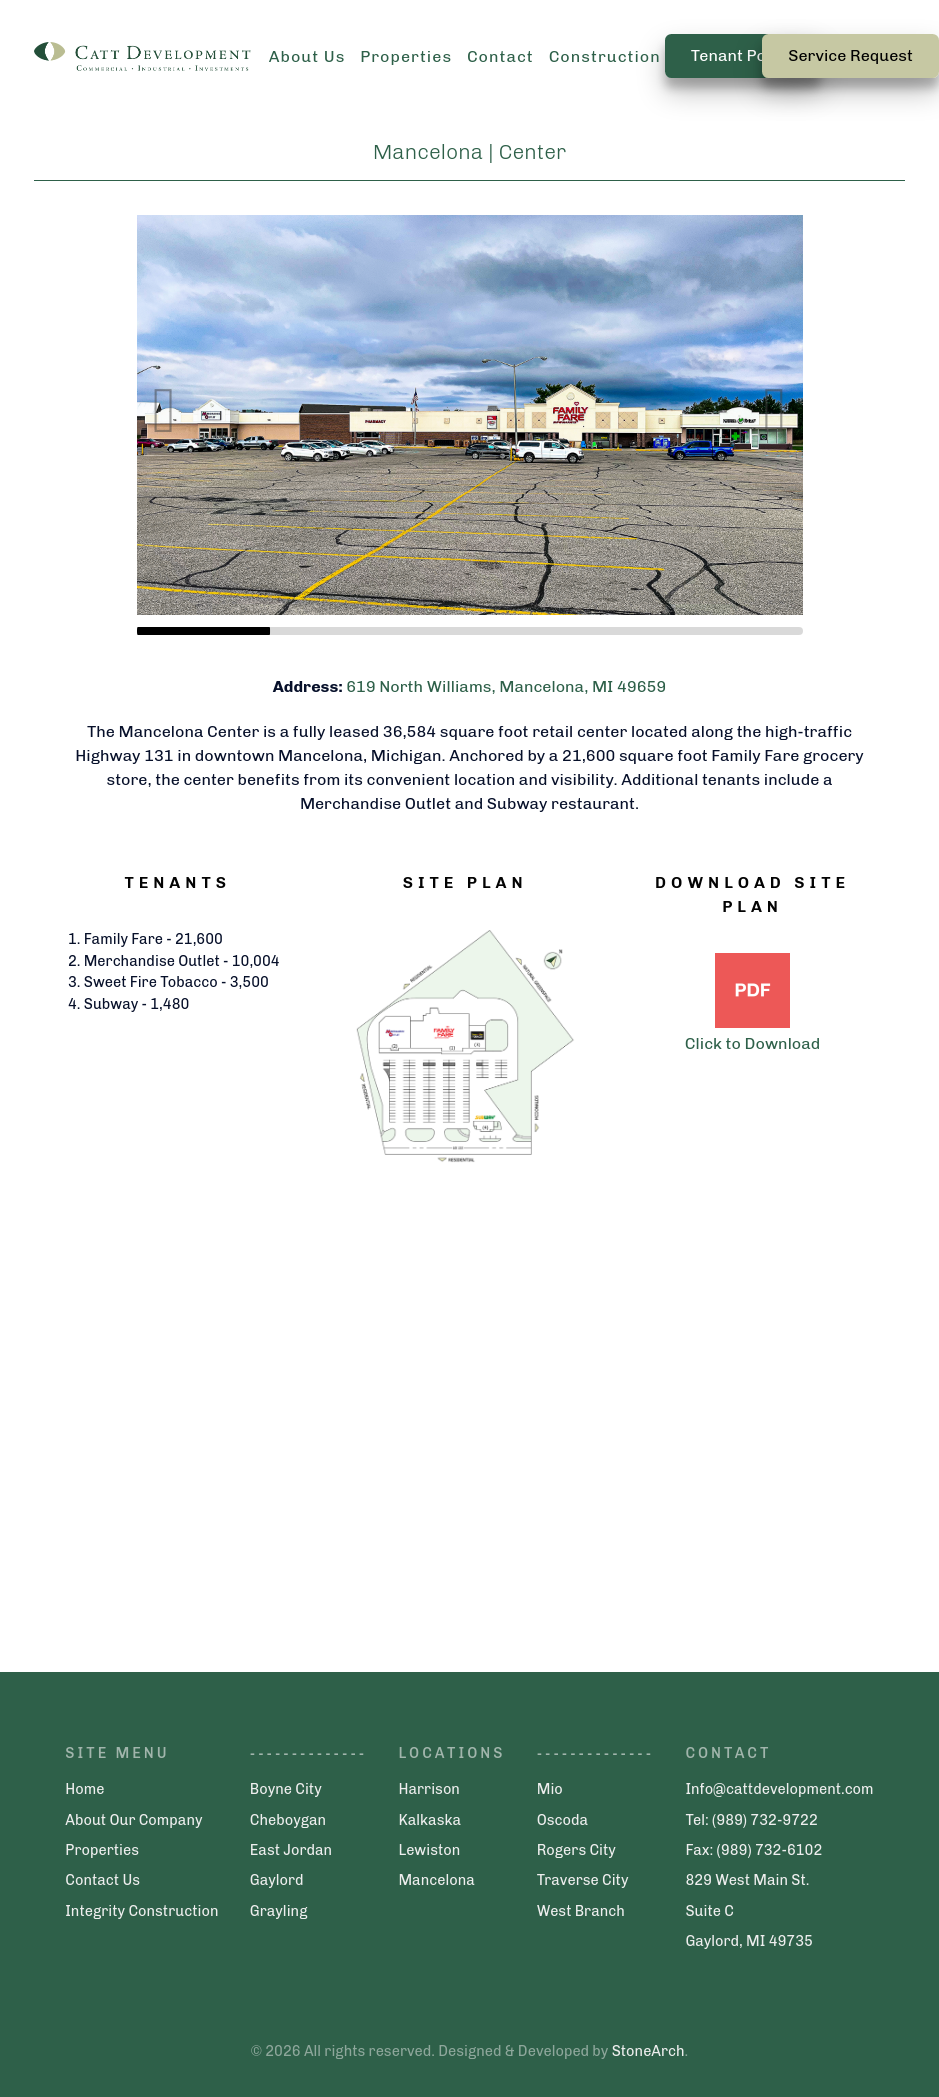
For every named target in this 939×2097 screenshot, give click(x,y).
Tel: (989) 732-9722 (751, 1820)
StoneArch (648, 2051)
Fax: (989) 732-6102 (753, 1850)
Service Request (850, 55)
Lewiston (429, 1850)
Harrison (428, 1789)
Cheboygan (288, 1820)
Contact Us (102, 1880)
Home (84, 1789)
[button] (774, 384)
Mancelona (436, 1880)
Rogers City (576, 1850)
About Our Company (133, 1820)
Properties (102, 1850)
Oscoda (562, 1820)
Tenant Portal (742, 55)
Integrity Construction (141, 1911)
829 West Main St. (747, 1880)
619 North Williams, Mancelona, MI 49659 (506, 686)
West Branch (581, 1911)
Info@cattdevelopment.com (779, 1789)
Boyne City (286, 1789)
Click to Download (752, 1043)
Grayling (279, 1911)
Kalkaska (429, 1820)
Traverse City (583, 1880)
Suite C (709, 1911)
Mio (550, 1789)
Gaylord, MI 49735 (749, 1941)
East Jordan (291, 1850)
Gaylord (277, 1880)
